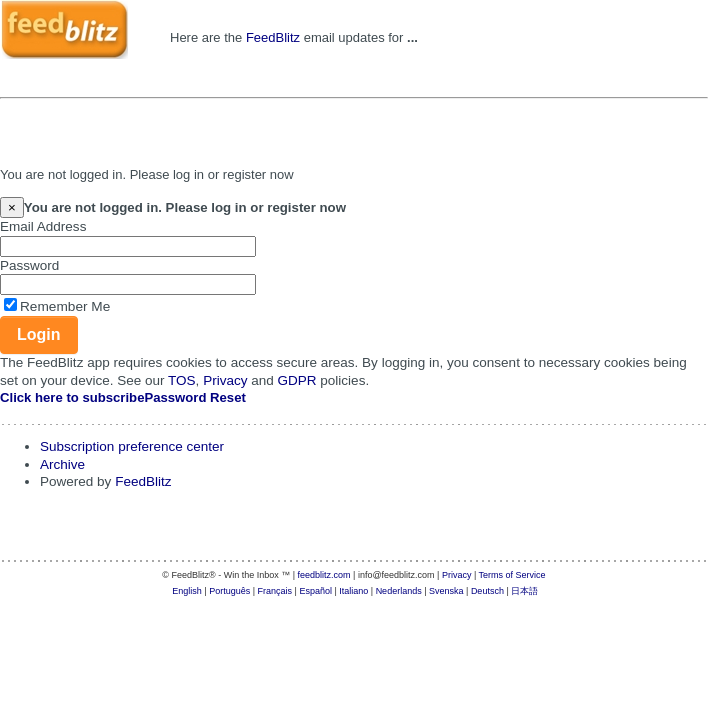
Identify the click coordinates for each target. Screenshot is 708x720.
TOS (182, 380)
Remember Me (65, 306)
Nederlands (399, 591)
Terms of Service (512, 575)
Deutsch (487, 591)
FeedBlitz (273, 37)
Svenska (446, 591)
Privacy (225, 380)
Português (229, 591)
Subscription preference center (132, 446)
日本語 (524, 591)
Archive (62, 464)
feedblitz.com (324, 575)
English (187, 591)
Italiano (353, 591)
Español (315, 591)
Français (275, 591)
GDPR (297, 380)
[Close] (12, 207)
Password (29, 265)
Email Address (43, 226)
